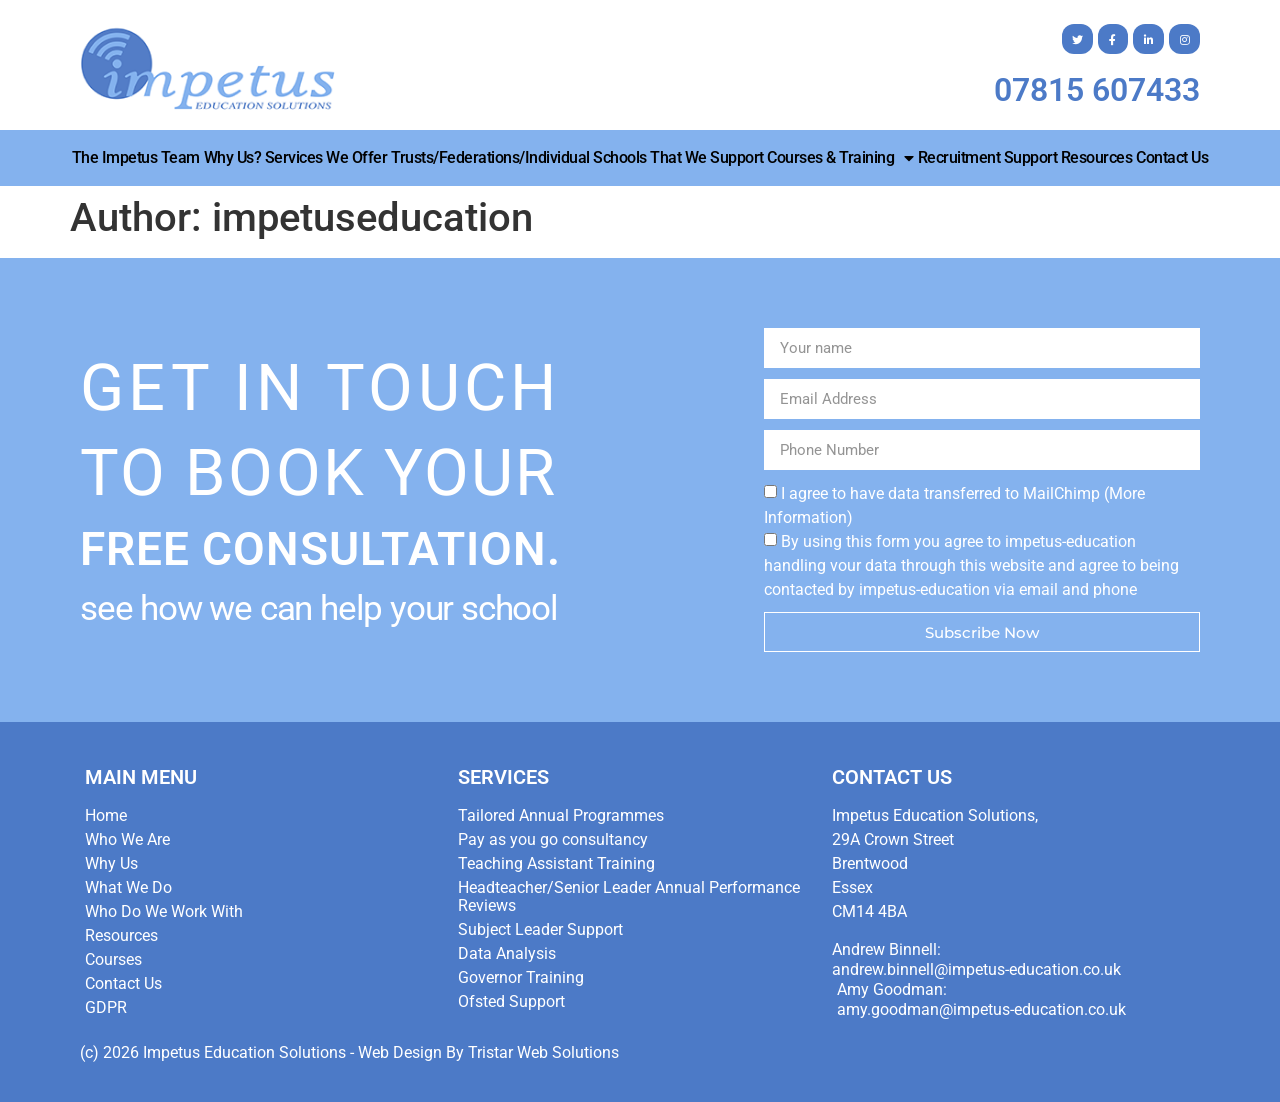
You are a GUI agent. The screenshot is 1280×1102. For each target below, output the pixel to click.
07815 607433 (1097, 90)
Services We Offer (326, 157)
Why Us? (233, 157)
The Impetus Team (136, 157)
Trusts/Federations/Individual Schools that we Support (577, 157)
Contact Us (1172, 157)
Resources (1097, 157)
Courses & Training (840, 158)
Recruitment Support (988, 157)
